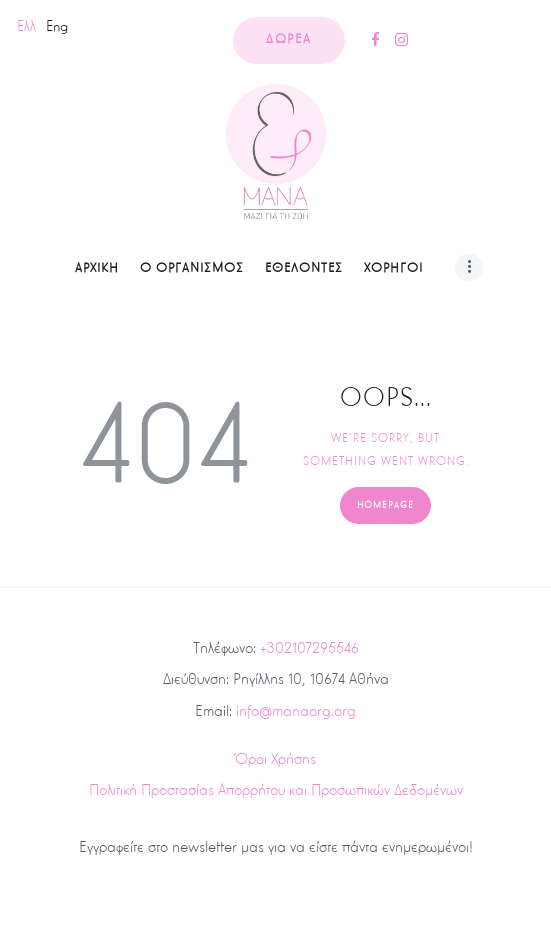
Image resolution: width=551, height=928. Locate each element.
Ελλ (26, 26)
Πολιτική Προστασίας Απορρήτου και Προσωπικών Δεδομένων (276, 789)
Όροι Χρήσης (275, 758)
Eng (57, 26)
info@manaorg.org (296, 710)
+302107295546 (309, 647)
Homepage (385, 505)
